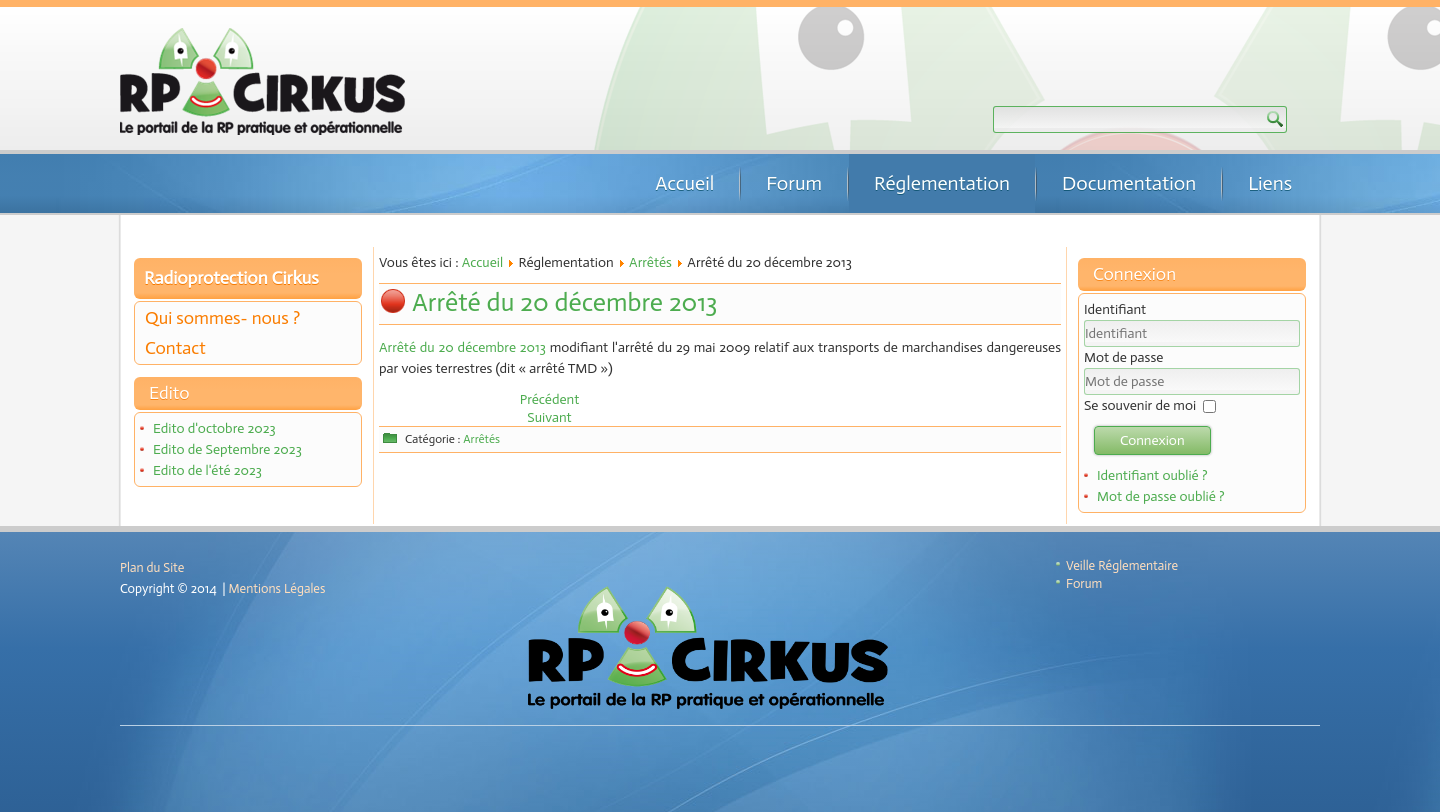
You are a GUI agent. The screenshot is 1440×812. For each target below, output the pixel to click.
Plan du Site (152, 567)
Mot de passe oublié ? (1161, 496)
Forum (794, 183)
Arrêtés (650, 262)
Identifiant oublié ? (1152, 475)
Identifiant (1115, 309)
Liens (1270, 183)
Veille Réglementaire (1122, 565)
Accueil (684, 183)
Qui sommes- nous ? (222, 318)
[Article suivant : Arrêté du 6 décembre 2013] (549, 417)
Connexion (1152, 440)
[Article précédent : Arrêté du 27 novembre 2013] (550, 399)
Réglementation (942, 183)
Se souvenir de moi (1140, 405)
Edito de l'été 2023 (207, 470)
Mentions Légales (277, 588)
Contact (175, 348)
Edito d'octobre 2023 (214, 428)
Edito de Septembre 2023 (227, 449)
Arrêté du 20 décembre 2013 (564, 302)
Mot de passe (1123, 357)
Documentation (1129, 183)
